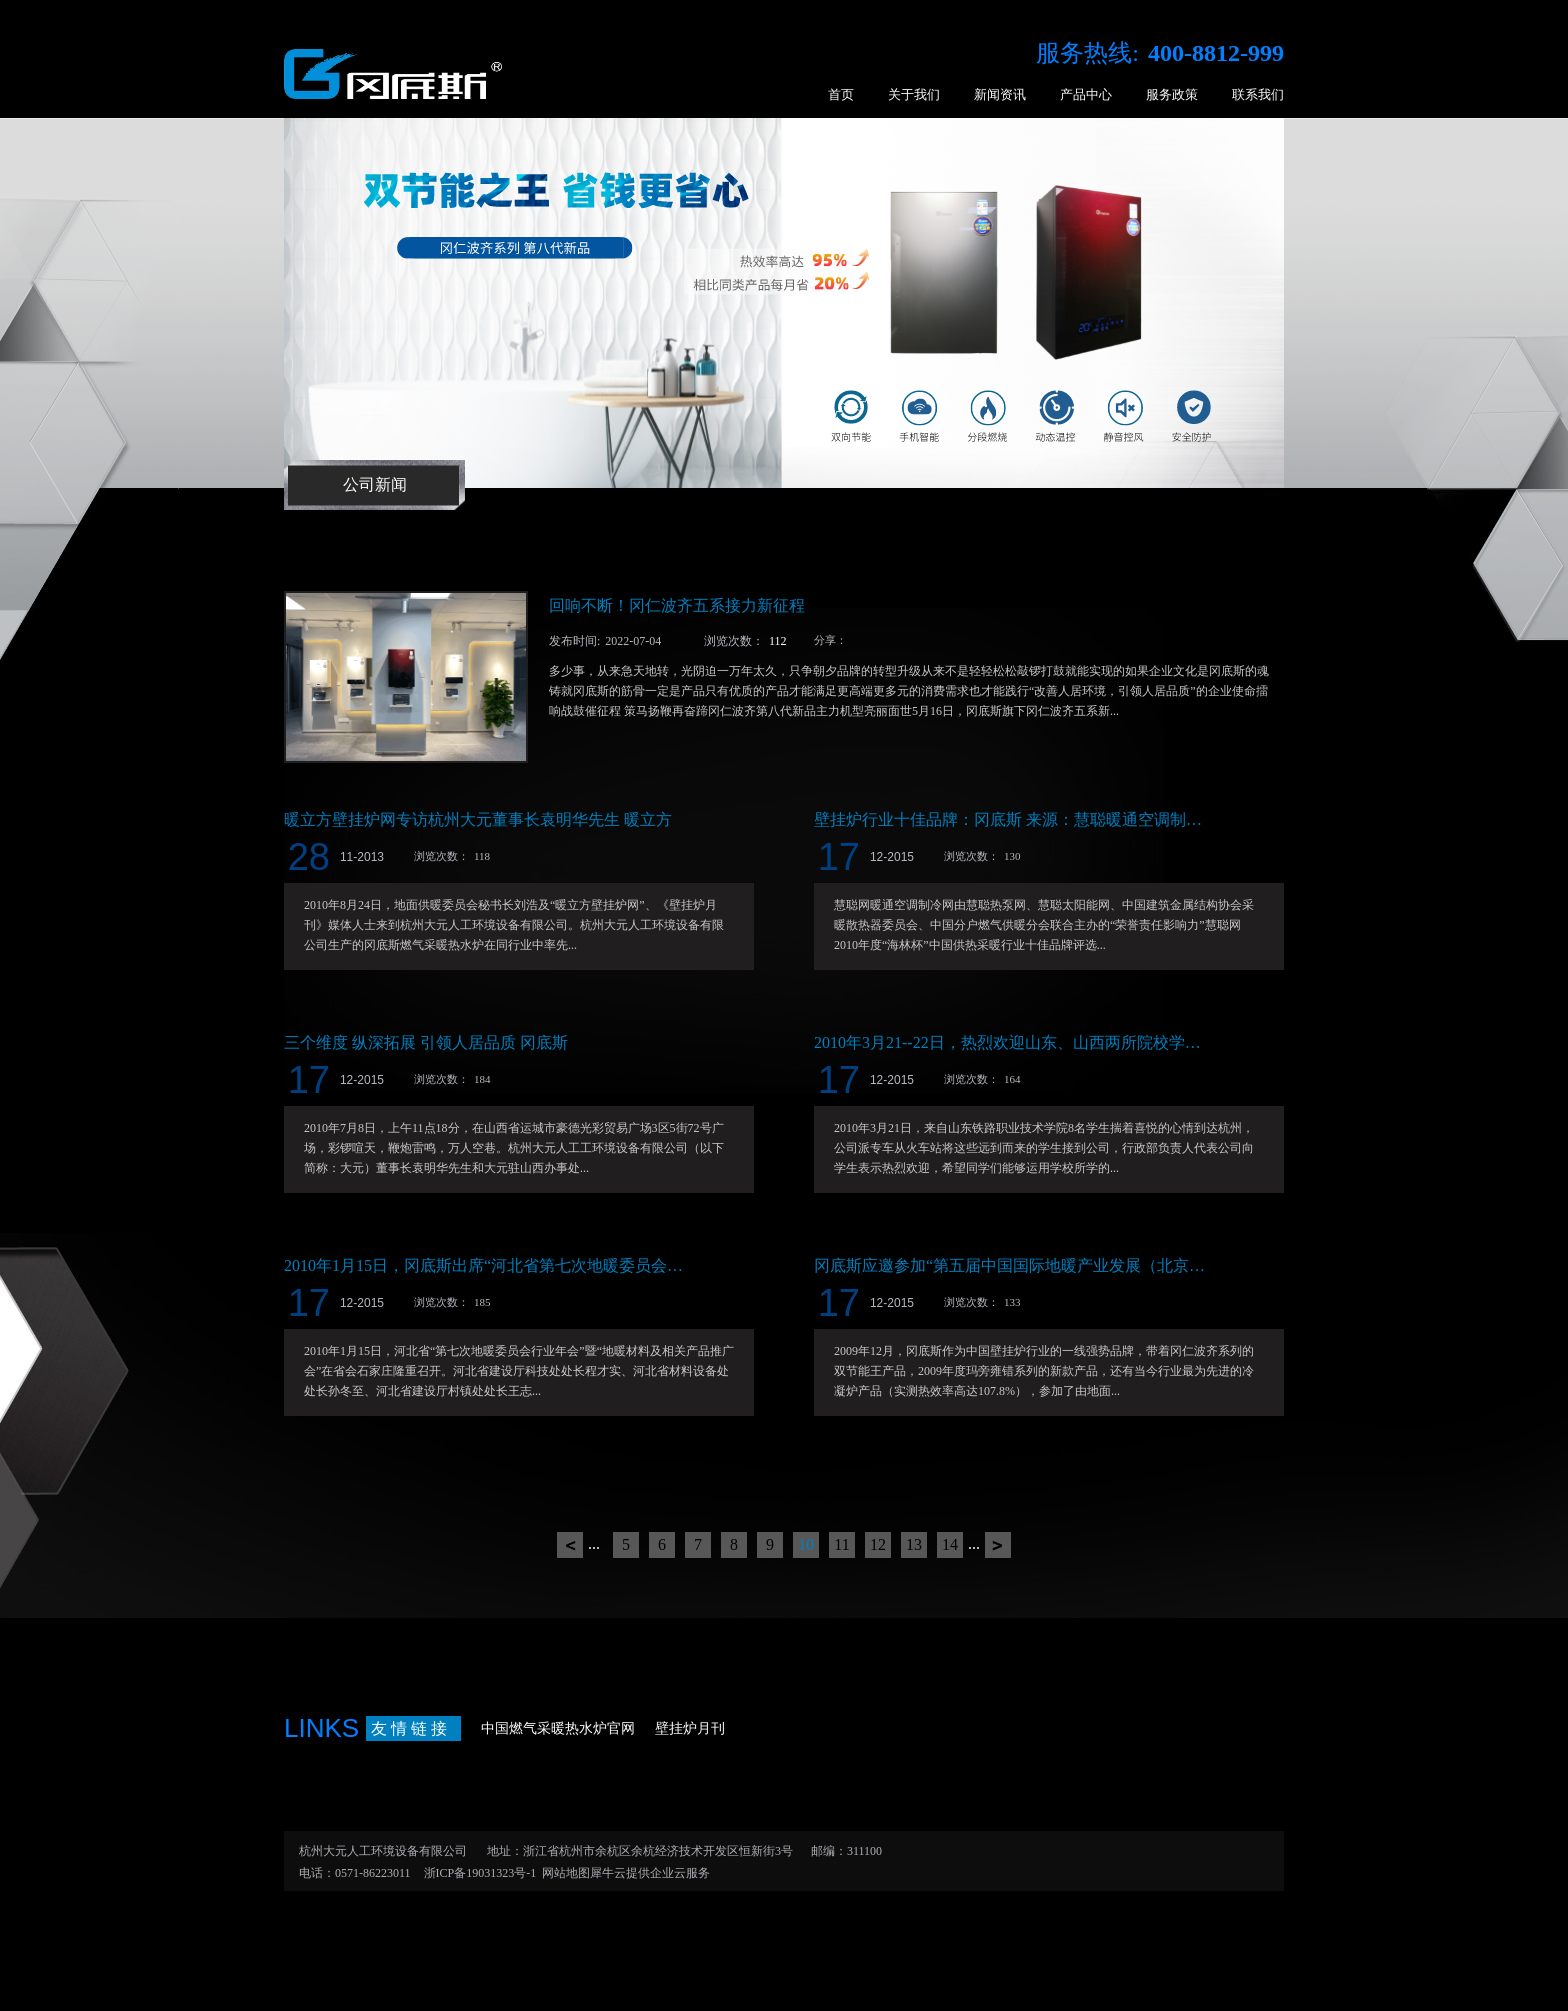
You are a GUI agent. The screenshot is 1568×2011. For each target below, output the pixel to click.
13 (914, 1544)
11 (841, 1544)
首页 (841, 94)
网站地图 (563, 1873)
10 (806, 1544)
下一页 (998, 1545)
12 (878, 1544)
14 (950, 1544)
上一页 (570, 1545)
